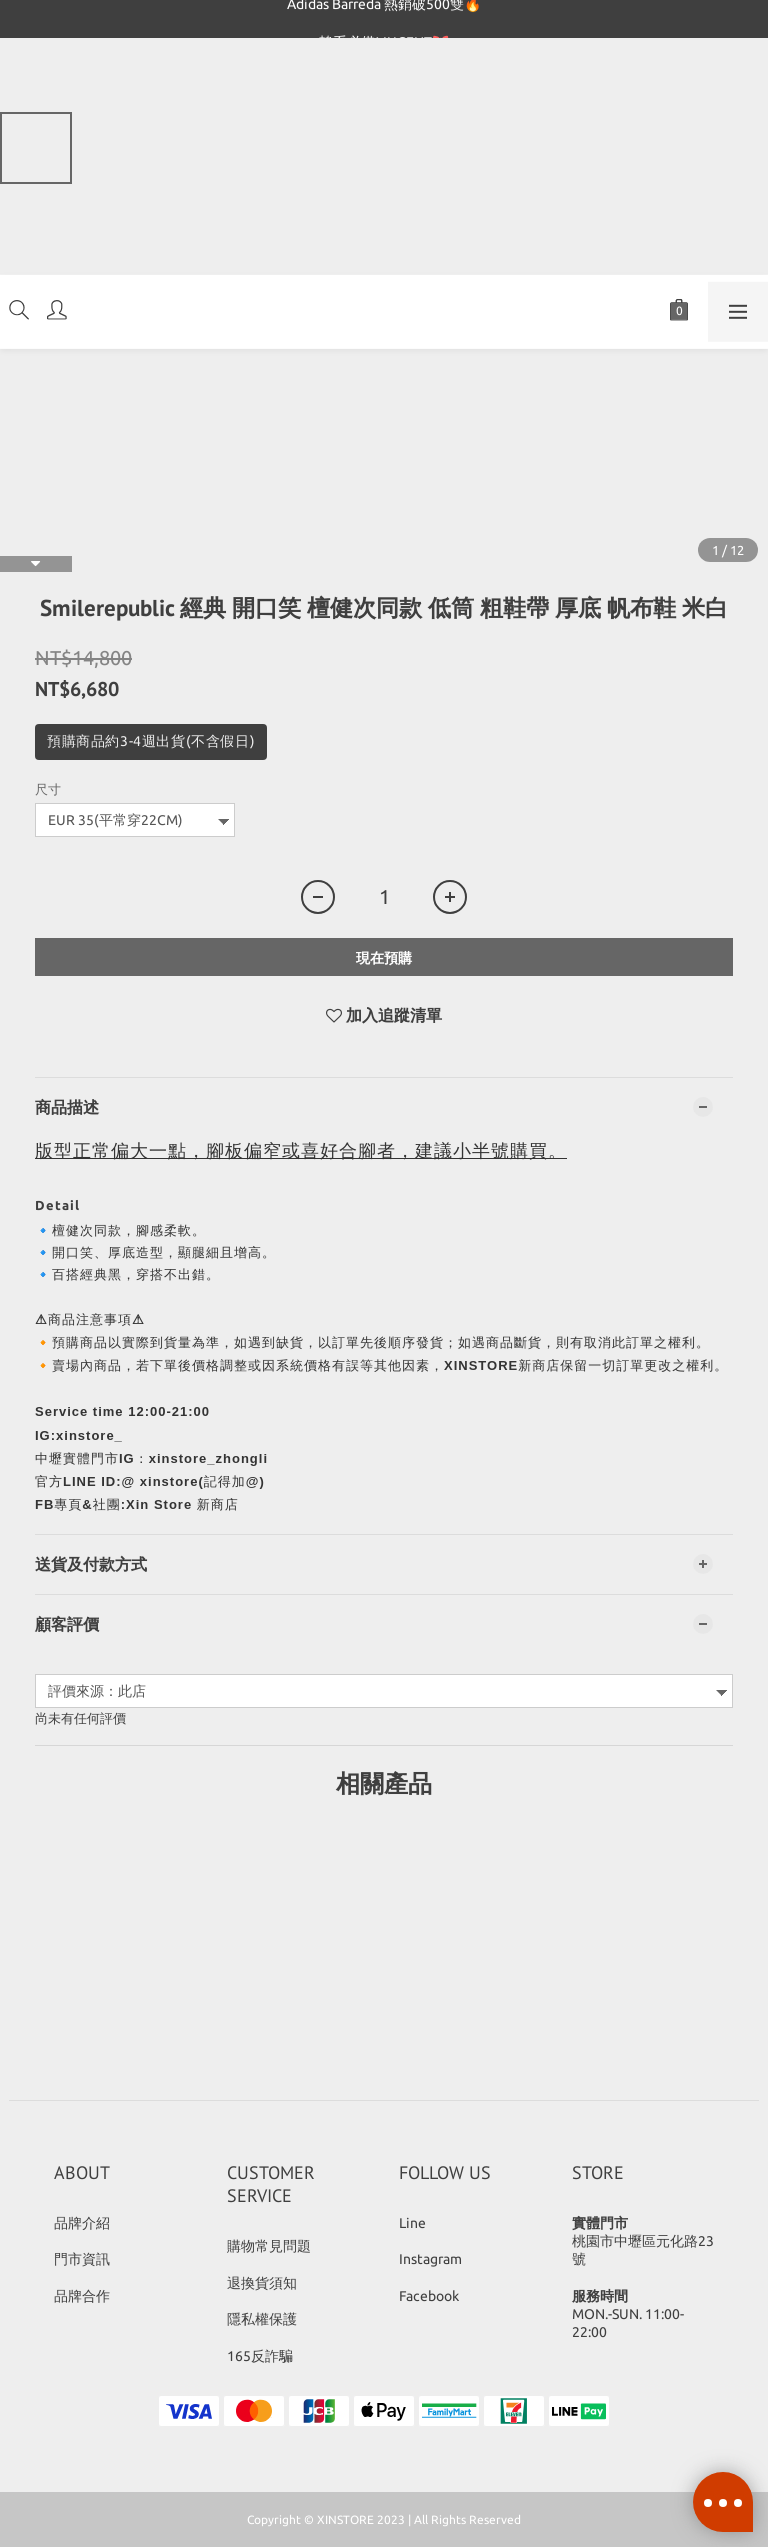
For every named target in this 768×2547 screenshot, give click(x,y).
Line (412, 2223)
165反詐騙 (260, 2356)
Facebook (429, 2296)
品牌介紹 (82, 2223)
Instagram (430, 2259)
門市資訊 (82, 2259)
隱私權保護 (262, 2319)
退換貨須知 (262, 2283)
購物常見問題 (269, 2246)
